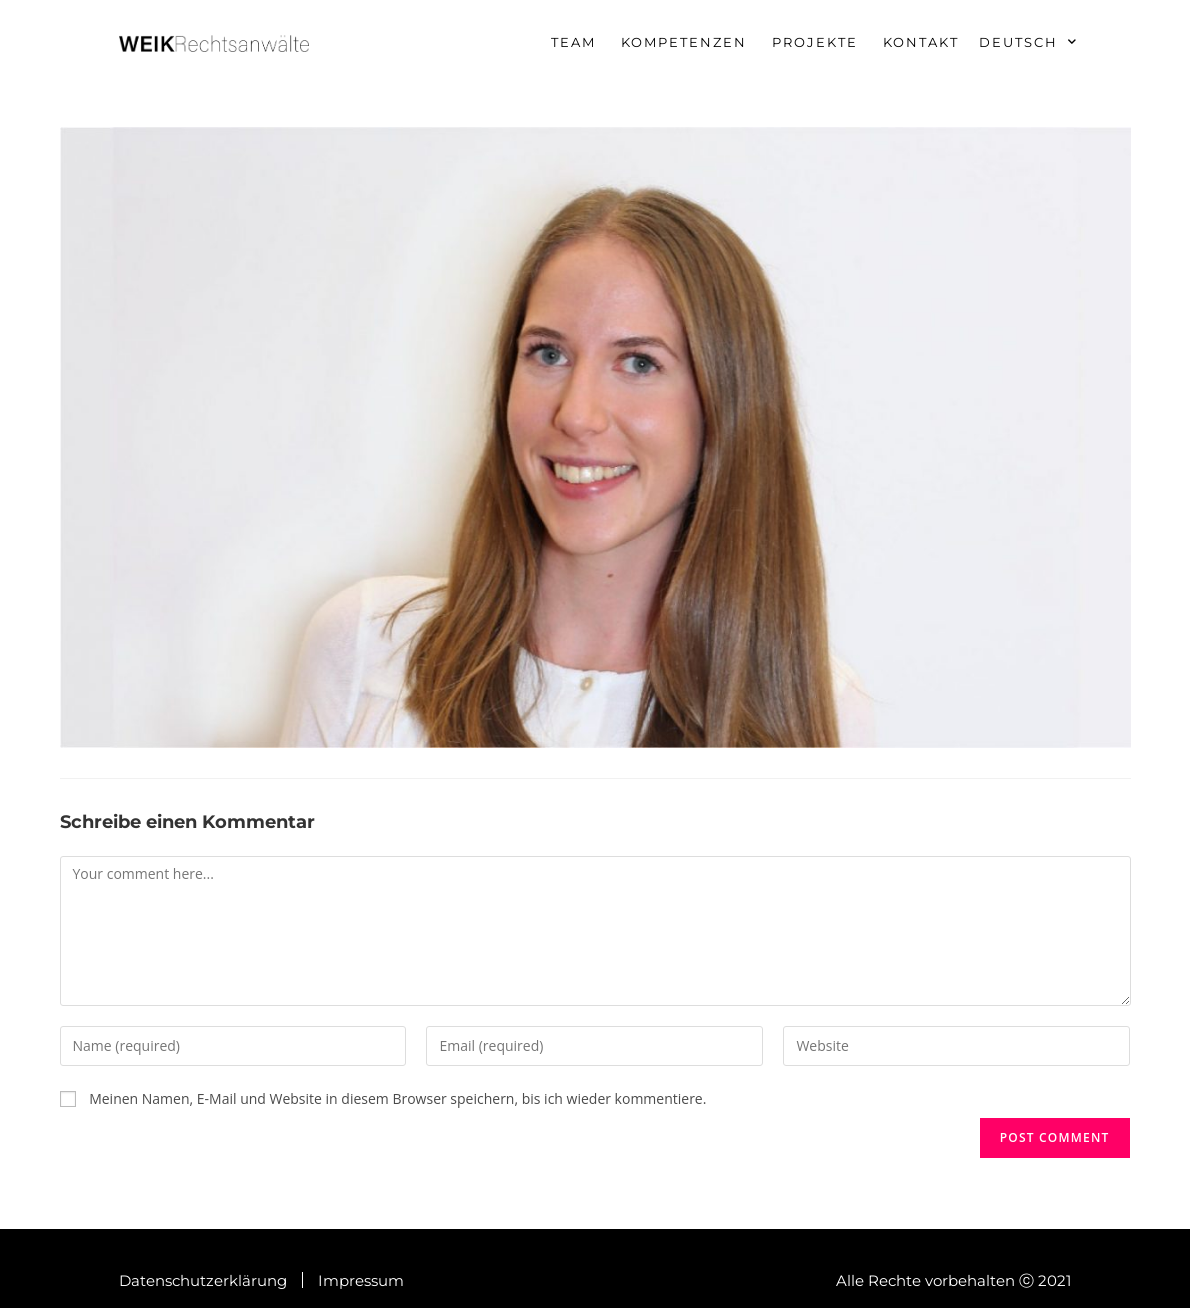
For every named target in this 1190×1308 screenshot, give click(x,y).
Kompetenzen (684, 42)
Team (573, 42)
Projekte (815, 42)
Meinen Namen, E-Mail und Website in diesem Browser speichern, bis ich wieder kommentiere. (397, 1098)
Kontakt (921, 42)
